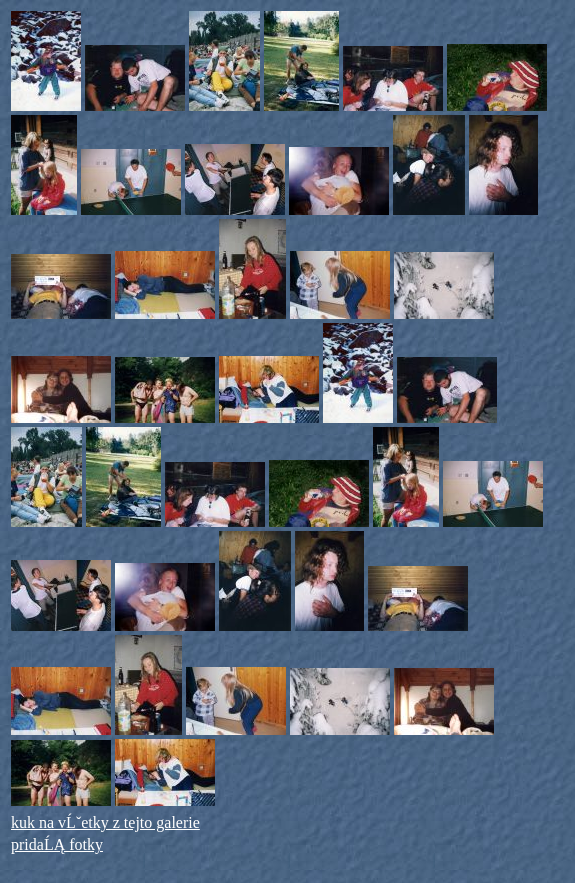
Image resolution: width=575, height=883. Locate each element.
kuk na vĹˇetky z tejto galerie (105, 822)
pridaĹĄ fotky (57, 844)
